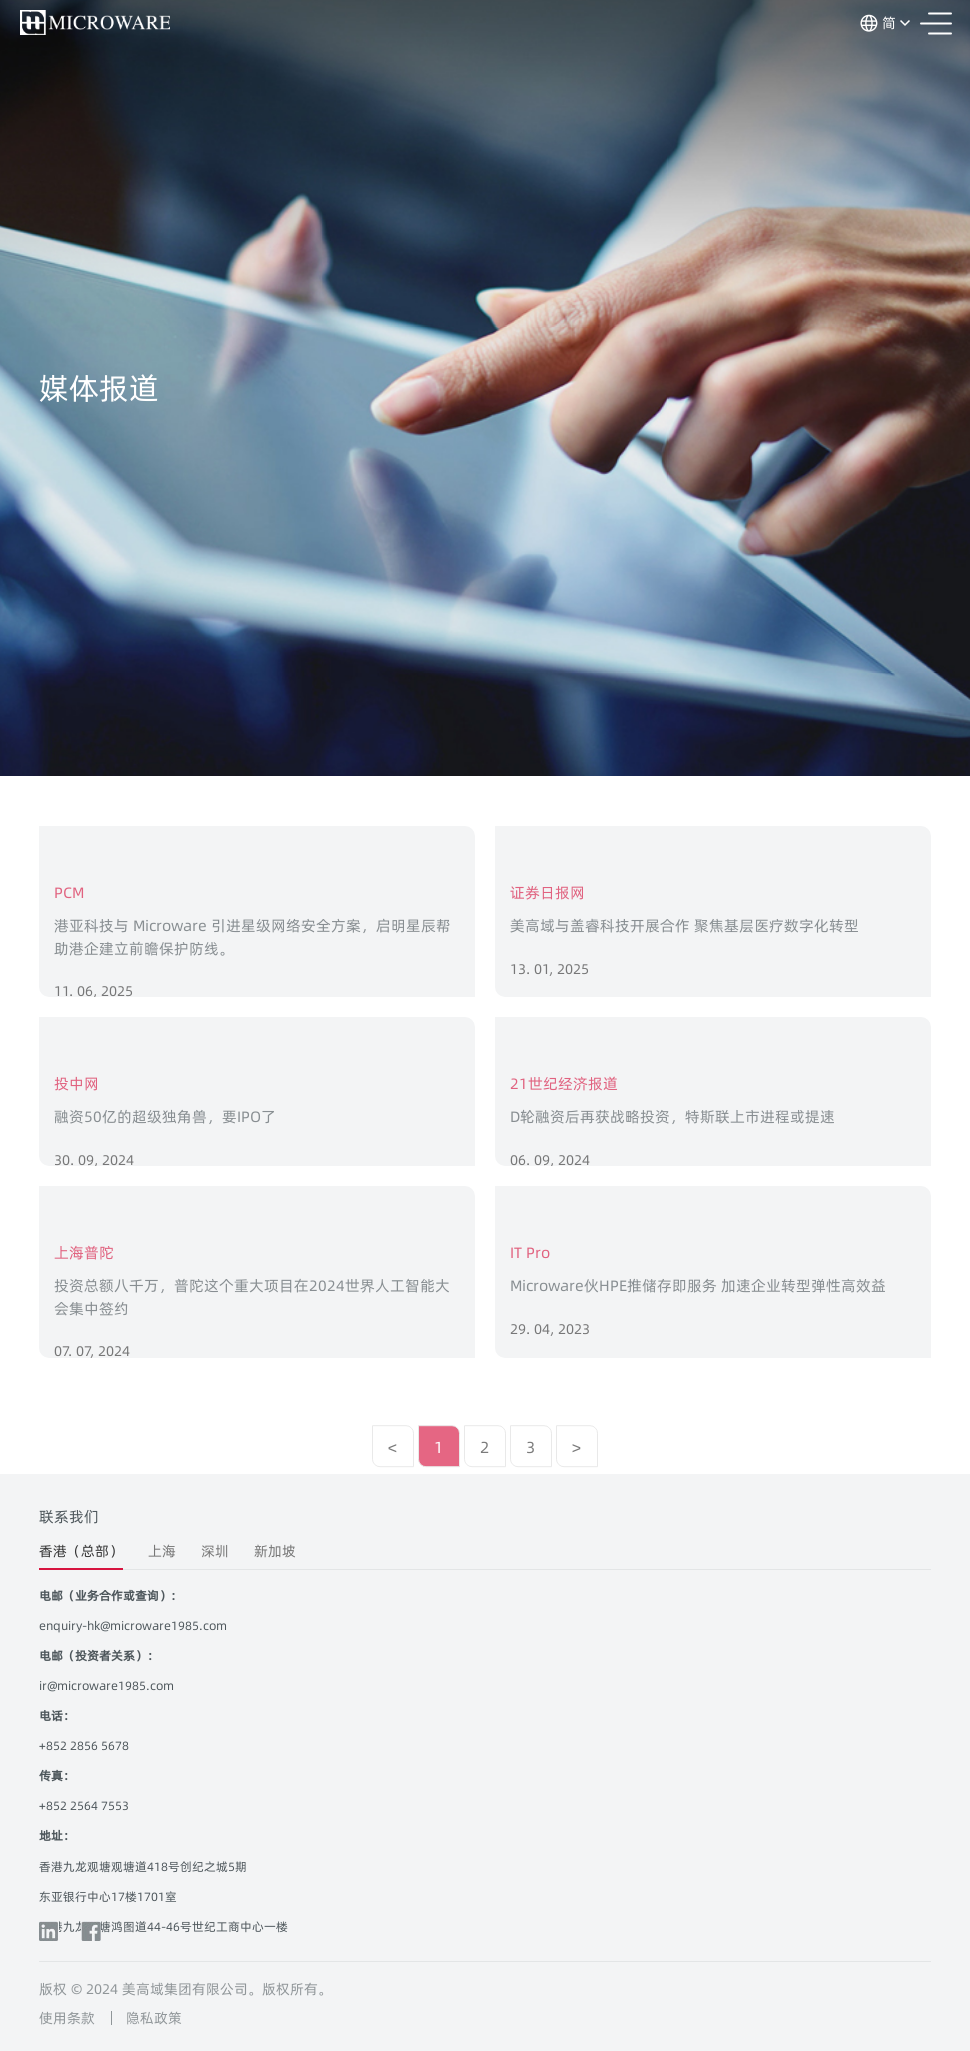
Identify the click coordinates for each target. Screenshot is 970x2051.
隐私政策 (154, 2018)
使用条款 (67, 2018)
